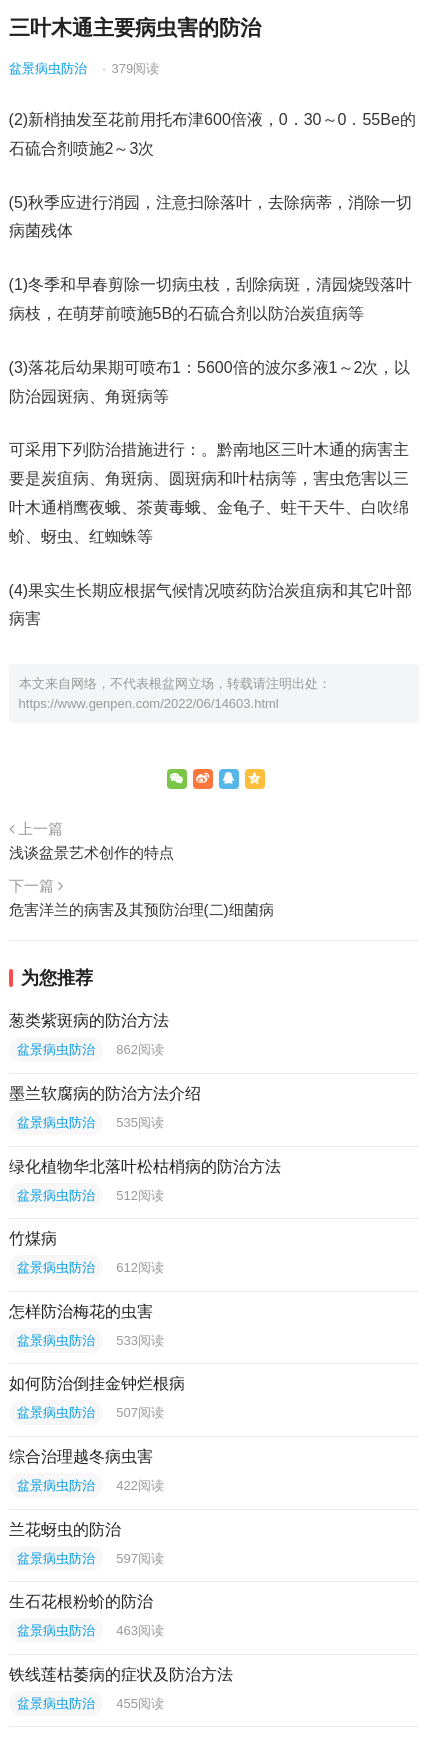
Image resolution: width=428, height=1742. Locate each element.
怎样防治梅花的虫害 (81, 1311)
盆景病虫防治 (48, 68)
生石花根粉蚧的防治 (81, 1601)
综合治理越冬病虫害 (81, 1456)
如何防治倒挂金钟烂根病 (97, 1383)
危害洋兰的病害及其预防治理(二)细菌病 (141, 909)
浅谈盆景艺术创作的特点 (91, 852)
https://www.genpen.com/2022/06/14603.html (149, 703)
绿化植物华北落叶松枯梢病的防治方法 (145, 1166)
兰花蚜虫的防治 (65, 1529)
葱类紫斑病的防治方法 (89, 1020)
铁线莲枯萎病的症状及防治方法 (121, 1674)
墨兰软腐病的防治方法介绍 (105, 1093)
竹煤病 (33, 1238)
